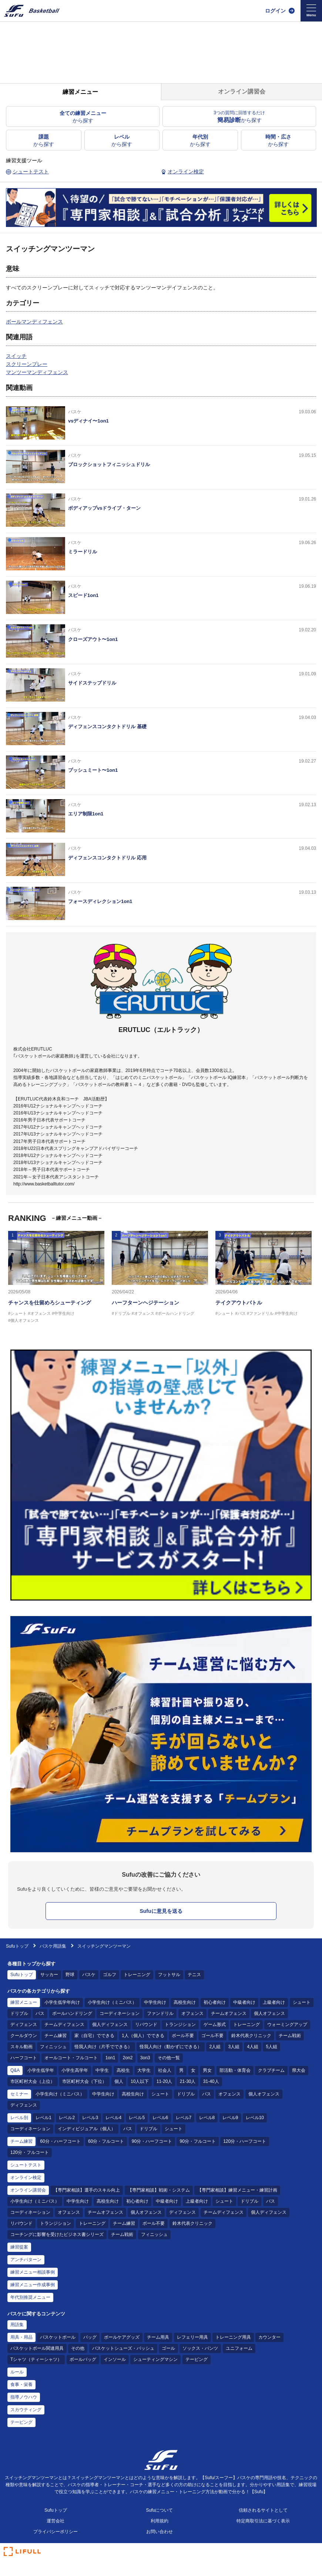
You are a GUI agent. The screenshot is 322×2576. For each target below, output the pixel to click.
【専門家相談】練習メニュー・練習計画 (237, 2190)
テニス (194, 1974)
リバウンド (146, 2024)
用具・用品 (21, 2337)
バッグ (90, 2337)
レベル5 (137, 2117)
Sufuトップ (17, 1946)
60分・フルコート (106, 2141)
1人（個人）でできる (143, 2035)
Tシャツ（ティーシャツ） (36, 2359)
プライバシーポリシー (55, 2531)
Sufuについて (159, 2510)
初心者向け (215, 2002)
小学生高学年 (74, 2070)
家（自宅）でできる (94, 2035)
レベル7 (184, 2117)
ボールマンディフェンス (34, 322)
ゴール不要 (212, 2035)
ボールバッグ (83, 2359)
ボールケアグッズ (122, 2337)
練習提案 (19, 2247)
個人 (118, 2081)
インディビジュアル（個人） (86, 2128)
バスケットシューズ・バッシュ (123, 2348)
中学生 (102, 2070)
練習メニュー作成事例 (32, 2284)
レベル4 (113, 2117)
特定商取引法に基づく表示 (263, 2521)
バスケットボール (58, 2337)
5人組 (271, 2046)
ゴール (168, 2348)
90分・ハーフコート (152, 2141)
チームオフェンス (228, 2013)
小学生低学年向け (62, 2002)
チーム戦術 (290, 2035)
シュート (302, 2002)
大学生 (144, 2070)
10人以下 (140, 2081)
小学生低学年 (40, 2070)
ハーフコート (23, 2057)
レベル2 (67, 2117)
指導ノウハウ (23, 2397)
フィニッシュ (53, 2046)
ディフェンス (23, 2024)
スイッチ (16, 356)
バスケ (88, 1974)
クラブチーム (271, 2070)
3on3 (145, 2057)
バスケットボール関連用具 (37, 2348)
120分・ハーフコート (244, 2141)
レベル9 (230, 2117)
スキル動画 (21, 2046)
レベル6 (160, 2117)
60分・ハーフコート (60, 2141)
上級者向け (274, 2002)
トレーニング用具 (233, 2337)
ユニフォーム (239, 2348)
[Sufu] (32, 10)
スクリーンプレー (26, 364)
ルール (17, 2372)
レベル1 (43, 2117)
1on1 (110, 2057)
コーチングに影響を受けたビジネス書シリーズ (57, 2234)
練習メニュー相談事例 (32, 2272)
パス (40, 2013)
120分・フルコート (29, 2152)
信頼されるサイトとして (263, 2510)
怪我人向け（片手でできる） (103, 2046)
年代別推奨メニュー (30, 2297)
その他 (77, 2348)
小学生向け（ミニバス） (112, 2002)
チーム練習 (55, 2035)
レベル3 (90, 2117)
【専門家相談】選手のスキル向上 (86, 2190)
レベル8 (207, 2117)
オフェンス (192, 2013)
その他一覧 (169, 2057)
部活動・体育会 (235, 2070)
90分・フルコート (197, 2141)
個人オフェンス (269, 2013)
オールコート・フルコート (71, 2057)
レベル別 (19, 2117)
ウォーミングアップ (287, 2024)
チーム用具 (158, 2337)
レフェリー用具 (192, 2337)
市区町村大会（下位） (84, 2081)
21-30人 (188, 2081)
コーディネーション (120, 2013)
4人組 (252, 2046)
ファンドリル (160, 2013)
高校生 (123, 2070)
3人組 (233, 2046)
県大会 (298, 2070)
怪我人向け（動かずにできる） (171, 2046)
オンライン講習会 (28, 2190)
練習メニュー (23, 2002)
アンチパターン (25, 2259)
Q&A (15, 2070)
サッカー (49, 1974)
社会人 (164, 2070)
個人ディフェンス (110, 2024)
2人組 (215, 2046)
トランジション (180, 2024)
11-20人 (164, 2081)
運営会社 (55, 2521)
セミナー (19, 2094)
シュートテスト (25, 2165)
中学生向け (155, 2002)
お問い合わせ (159, 2531)
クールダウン (23, 2035)
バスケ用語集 (53, 1946)
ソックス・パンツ (200, 2348)
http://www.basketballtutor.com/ (43, 1184)
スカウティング (25, 2409)
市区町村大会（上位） (32, 2081)
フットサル (169, 1974)
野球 (70, 1974)
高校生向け (185, 2002)
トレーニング (137, 1974)
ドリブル (19, 2013)
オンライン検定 (25, 2177)
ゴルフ (109, 1974)
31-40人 (211, 2081)
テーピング (196, 2359)
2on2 (128, 2057)
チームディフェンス (64, 2024)
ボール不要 (183, 2035)
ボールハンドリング (72, 2013)
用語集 (17, 2324)
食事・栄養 (21, 2384)
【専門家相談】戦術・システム (159, 2190)
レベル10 (255, 2117)
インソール (115, 2359)
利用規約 (159, 2521)
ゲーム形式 (215, 2024)
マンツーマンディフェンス (37, 372)
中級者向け (244, 2002)
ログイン (275, 11)
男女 (207, 2070)
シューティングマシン (155, 2359)
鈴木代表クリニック (251, 2035)
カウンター (269, 2337)
